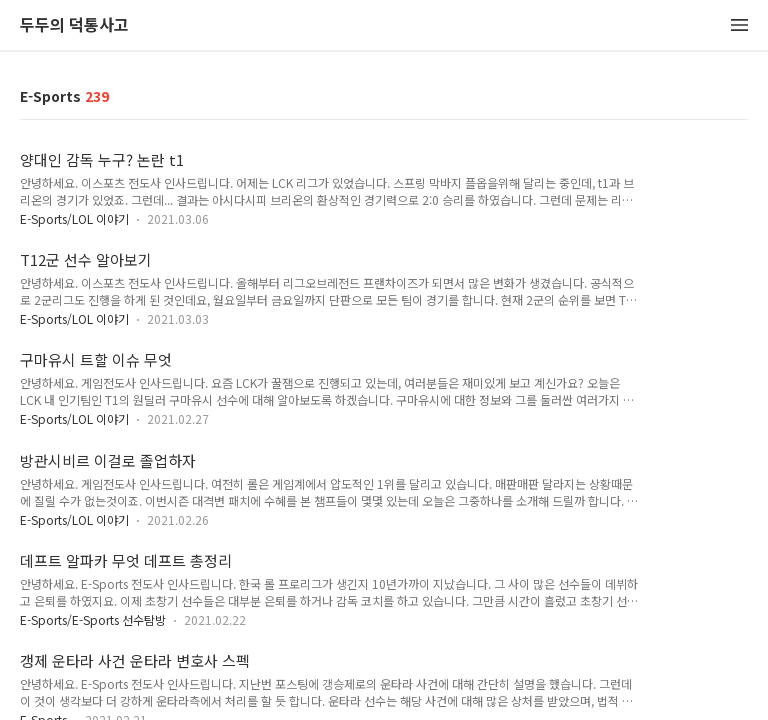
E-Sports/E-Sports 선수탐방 (93, 619)
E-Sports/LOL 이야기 (74, 218)
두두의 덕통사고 (74, 25)
